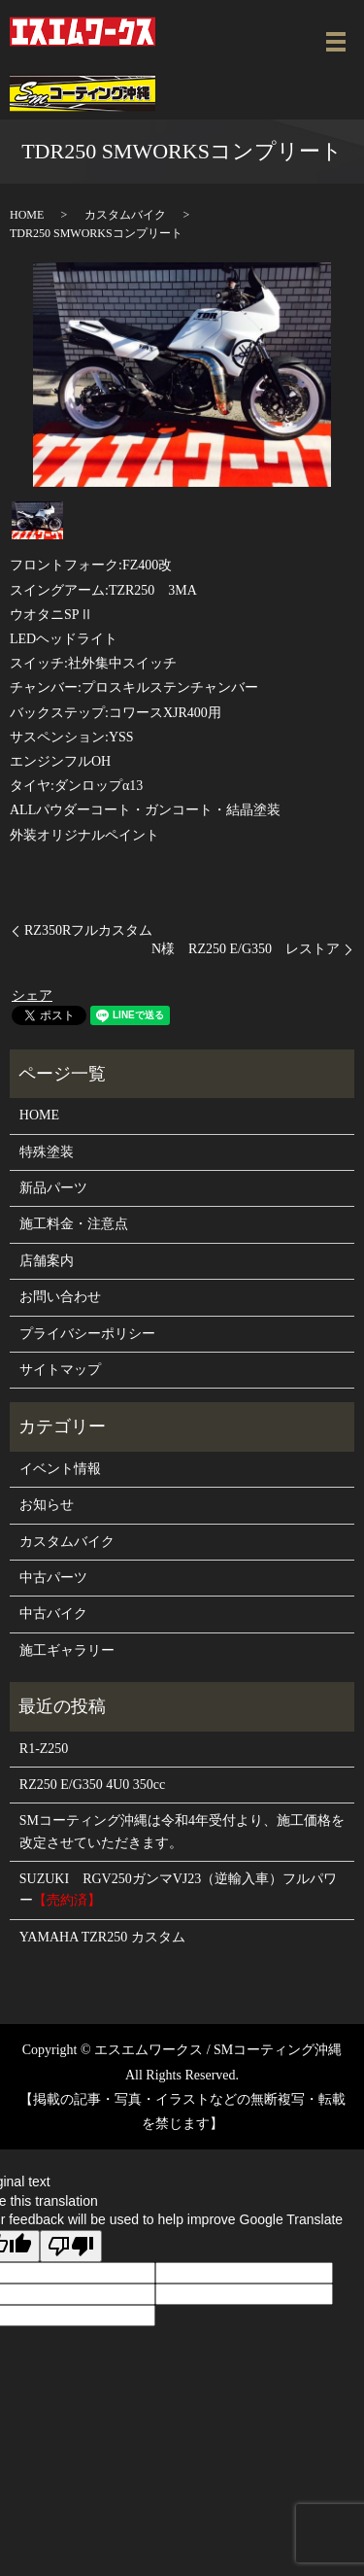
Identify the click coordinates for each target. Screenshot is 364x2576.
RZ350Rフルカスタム (88, 930)
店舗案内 (46, 1261)
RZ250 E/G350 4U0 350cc (92, 1784)
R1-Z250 (44, 1748)
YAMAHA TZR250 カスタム (102, 1937)
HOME (27, 215)
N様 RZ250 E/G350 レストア (245, 949)
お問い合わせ (60, 1296)
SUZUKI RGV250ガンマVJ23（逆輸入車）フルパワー (178, 1889)
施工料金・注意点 (73, 1224)
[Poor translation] (71, 2246)
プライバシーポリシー (87, 1333)
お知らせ (46, 1504)
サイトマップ (60, 1369)
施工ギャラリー (67, 1650)
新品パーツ (53, 1188)
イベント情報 (60, 1468)
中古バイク (53, 1613)
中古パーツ (53, 1577)
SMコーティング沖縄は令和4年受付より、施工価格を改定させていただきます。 (182, 1831)
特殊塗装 (46, 1152)
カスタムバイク (125, 215)
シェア (32, 995)
